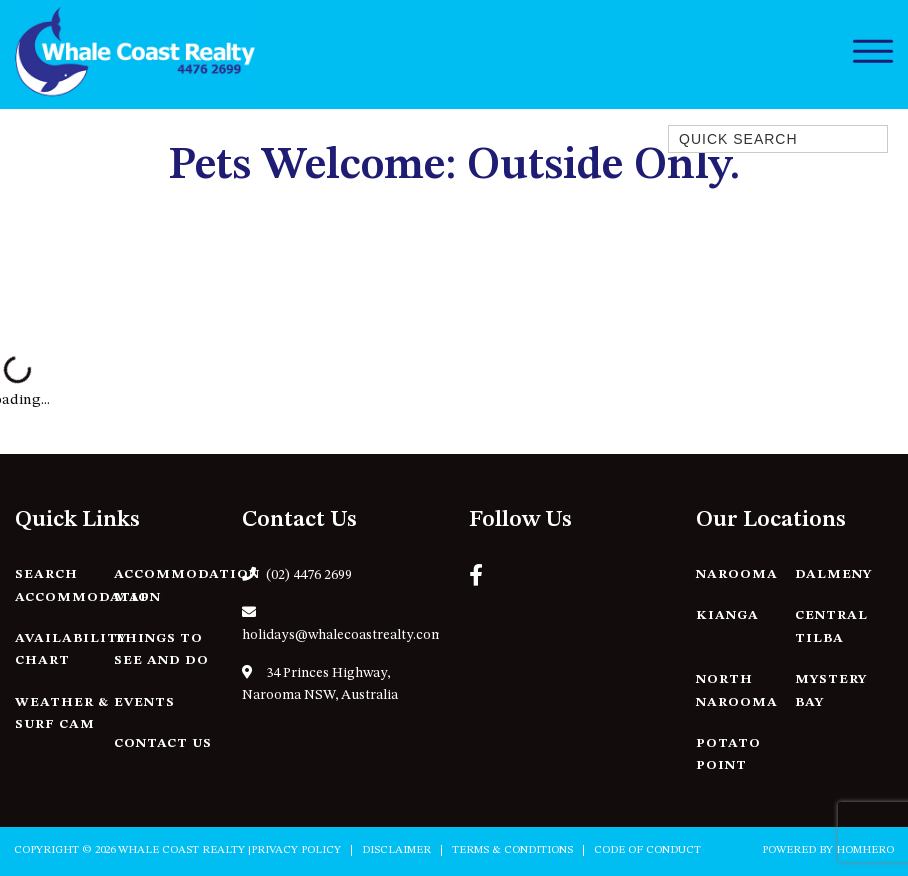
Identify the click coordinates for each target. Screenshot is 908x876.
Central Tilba (831, 627)
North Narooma (737, 691)
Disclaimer (396, 850)
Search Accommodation (88, 586)
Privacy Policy (296, 850)
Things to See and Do (161, 650)
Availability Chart (71, 650)
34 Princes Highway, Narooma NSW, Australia (320, 684)
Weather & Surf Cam (62, 714)
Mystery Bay (831, 691)
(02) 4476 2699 (297, 574)
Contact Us (163, 743)
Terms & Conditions (512, 850)
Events (144, 702)
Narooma (737, 574)
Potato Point (728, 755)
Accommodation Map (187, 586)
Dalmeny (833, 574)
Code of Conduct (647, 850)
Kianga (727, 615)
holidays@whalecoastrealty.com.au (340, 624)
